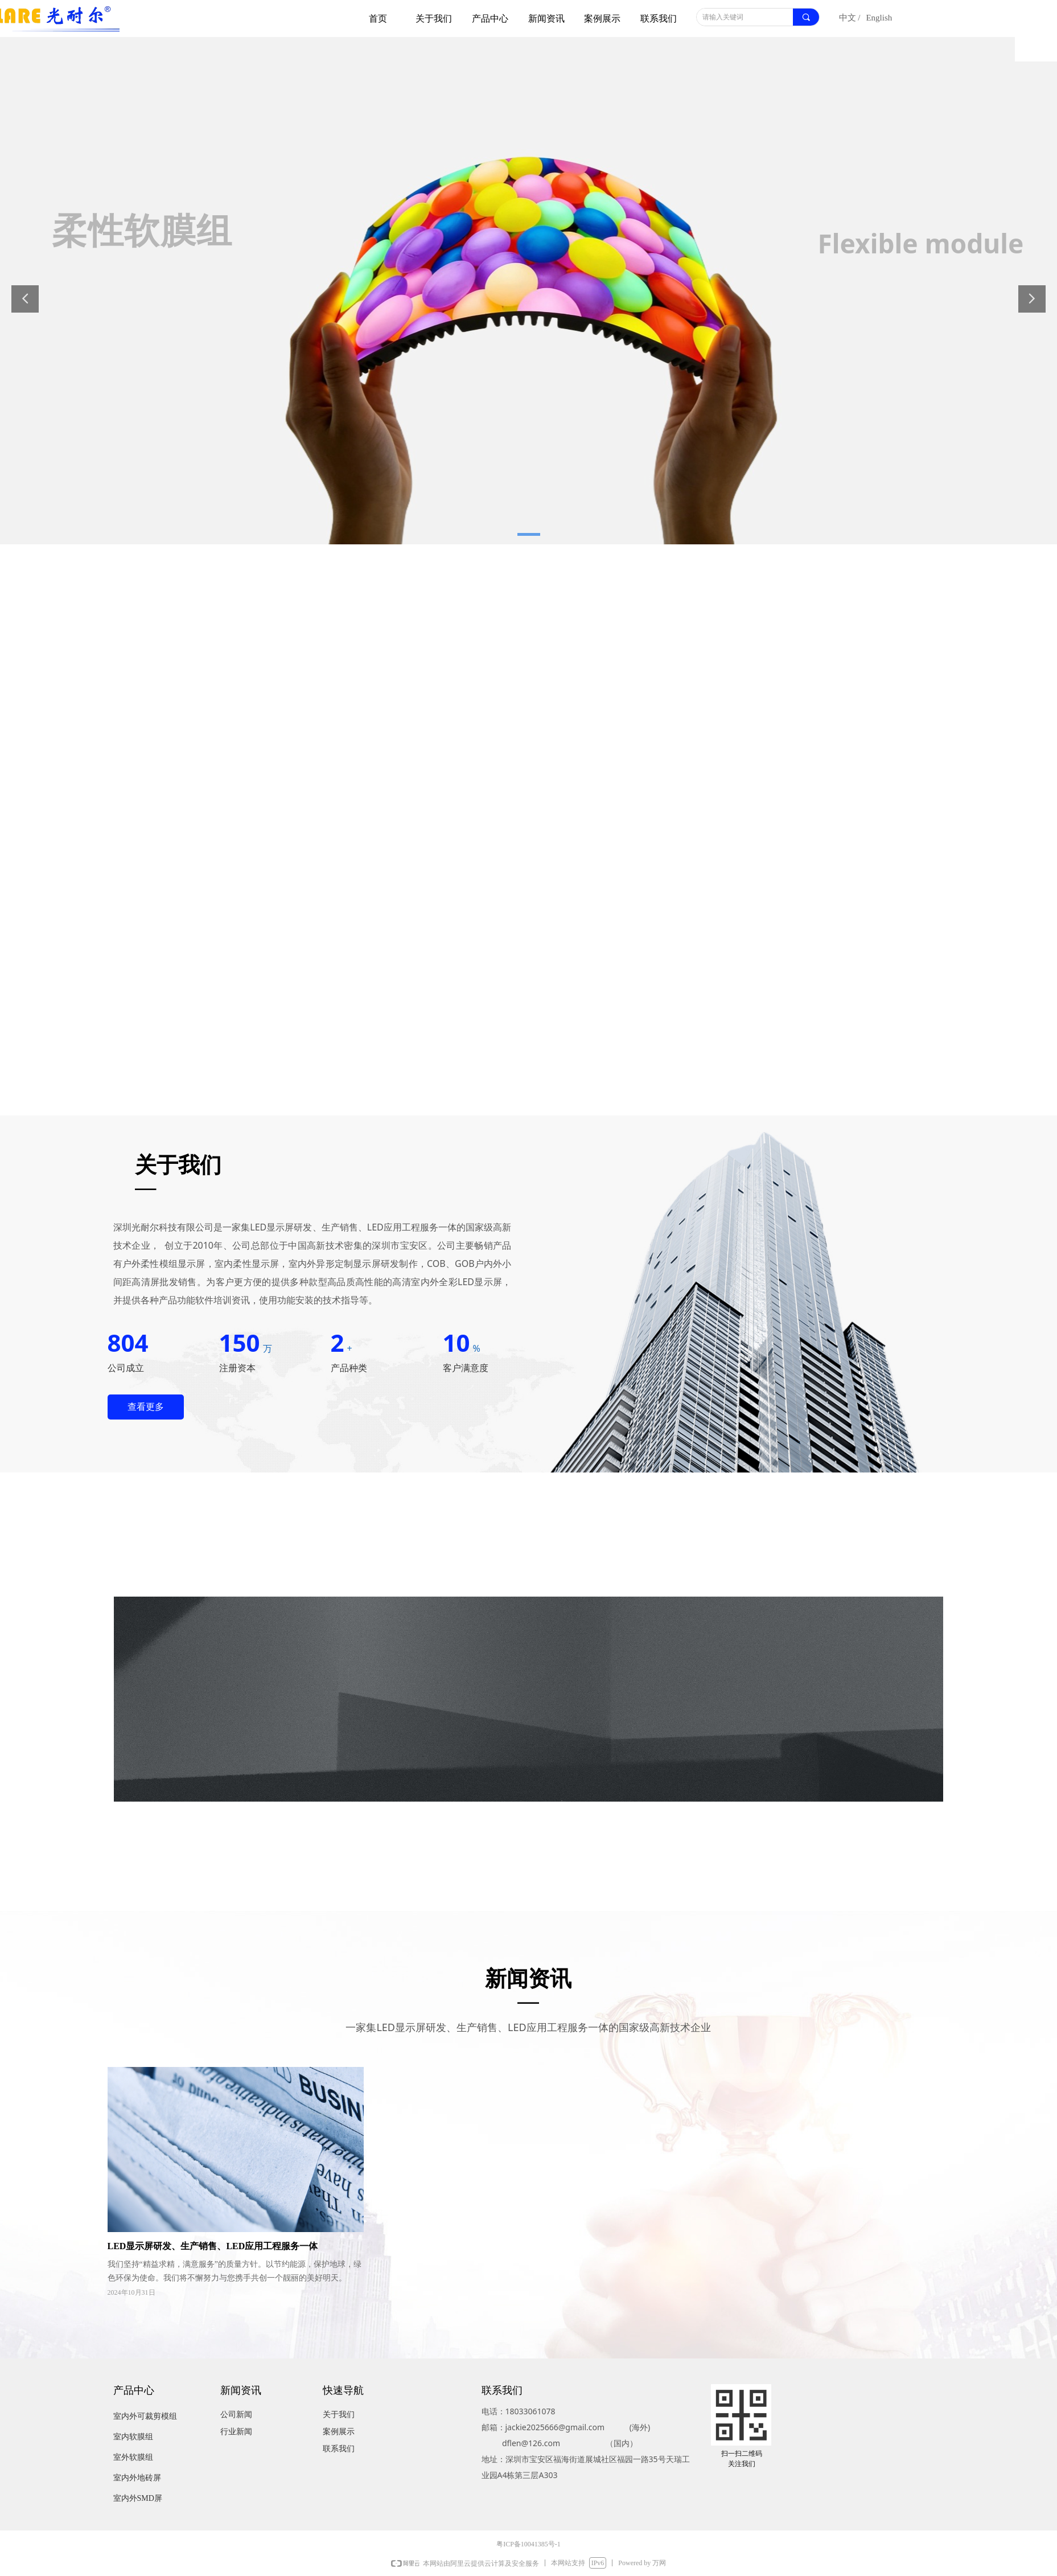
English (879, 17)
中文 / (850, 17)
